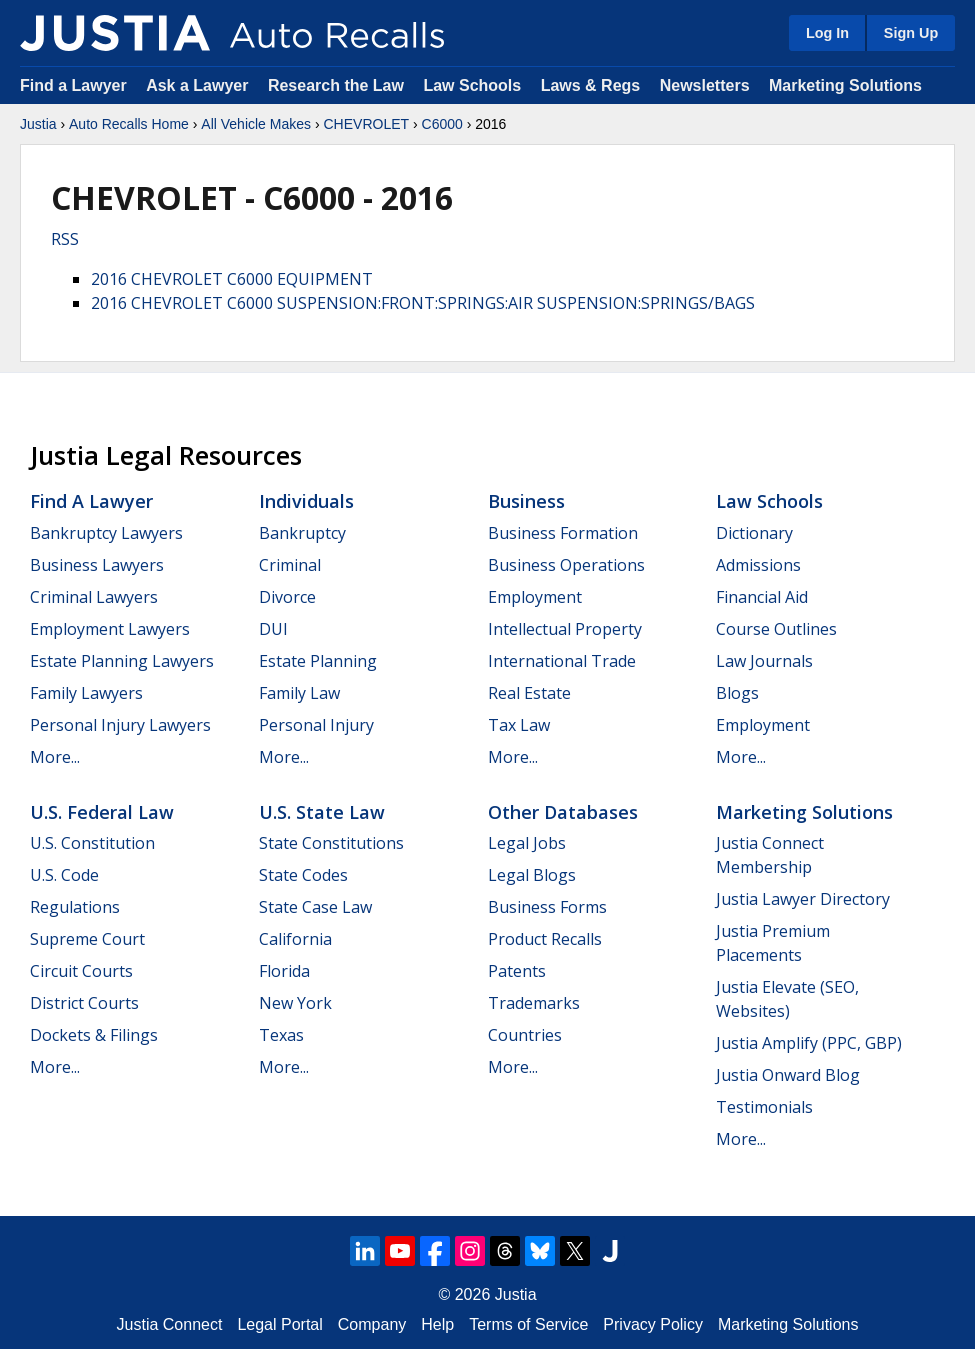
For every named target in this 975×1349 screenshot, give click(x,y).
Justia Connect (170, 1324)
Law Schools (472, 85)
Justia (38, 124)
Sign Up (911, 33)
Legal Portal (279, 1324)
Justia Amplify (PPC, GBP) (809, 1043)
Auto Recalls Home (129, 124)
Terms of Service (528, 1324)
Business (526, 501)
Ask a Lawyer (199, 85)
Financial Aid (762, 597)
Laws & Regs (591, 85)
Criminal (290, 565)
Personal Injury (316, 725)
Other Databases (563, 812)
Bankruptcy (302, 533)
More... (55, 757)
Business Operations (566, 565)
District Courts (84, 1003)
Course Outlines (776, 629)
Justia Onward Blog (788, 1075)
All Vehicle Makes (256, 124)
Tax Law (519, 725)
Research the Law (336, 85)
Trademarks (534, 1003)
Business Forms (547, 907)
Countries (525, 1035)
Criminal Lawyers (94, 597)
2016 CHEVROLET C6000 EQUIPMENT (232, 279)
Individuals (306, 501)
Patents (517, 971)
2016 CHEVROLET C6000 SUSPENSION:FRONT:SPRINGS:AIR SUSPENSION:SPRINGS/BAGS (423, 303)
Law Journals (764, 661)
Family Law (299, 693)
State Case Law (315, 907)
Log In (827, 33)
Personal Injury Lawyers (120, 725)
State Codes (303, 875)
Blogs (737, 693)
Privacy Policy (653, 1324)
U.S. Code (64, 875)
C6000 (442, 124)
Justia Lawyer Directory (803, 899)
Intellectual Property (565, 629)
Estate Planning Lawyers (122, 661)
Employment (535, 597)
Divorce (287, 597)
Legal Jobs (527, 843)
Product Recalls (545, 939)
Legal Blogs (532, 875)
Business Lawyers (97, 565)
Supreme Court (87, 939)
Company (372, 1324)
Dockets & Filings (94, 1035)
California (295, 939)
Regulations (75, 907)
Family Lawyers (86, 693)
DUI (273, 629)
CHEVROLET (366, 124)
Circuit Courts (81, 971)
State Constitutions (331, 843)
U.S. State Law (322, 812)
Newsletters (705, 85)
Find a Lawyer (73, 85)
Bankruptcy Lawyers (106, 533)
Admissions (758, 565)
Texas (281, 1035)
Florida (284, 971)
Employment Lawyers (110, 629)
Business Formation (563, 533)
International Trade (562, 661)
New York (295, 1003)
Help (437, 1324)
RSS (65, 239)
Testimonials (764, 1107)
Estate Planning (318, 661)
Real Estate (529, 693)
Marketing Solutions (845, 85)
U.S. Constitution (92, 843)
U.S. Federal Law (102, 812)
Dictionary (754, 533)
